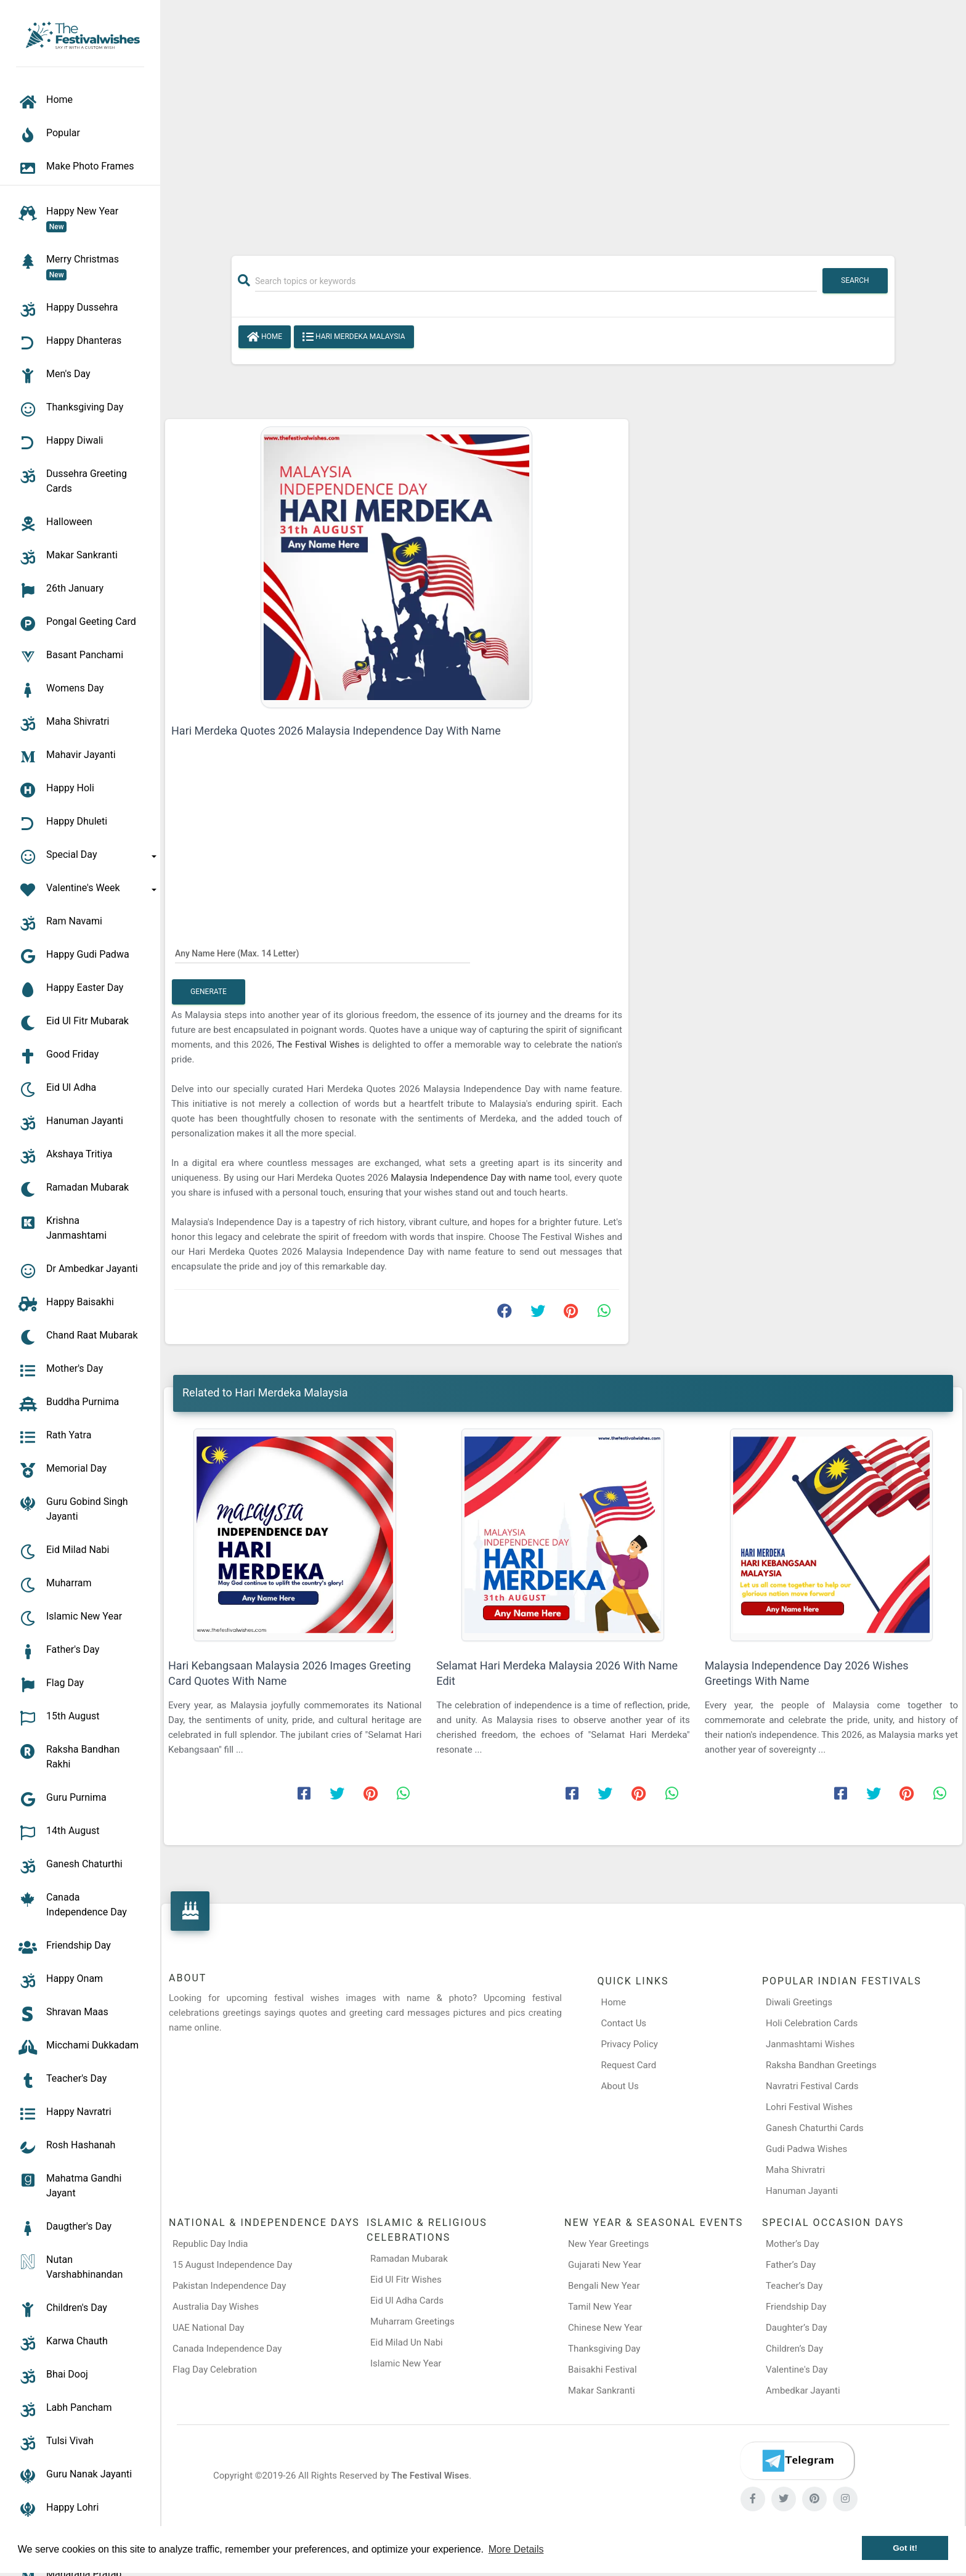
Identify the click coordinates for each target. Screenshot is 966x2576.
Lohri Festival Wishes (809, 2107)
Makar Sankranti (601, 2390)
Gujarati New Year (604, 2264)
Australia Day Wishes (215, 2306)
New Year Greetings (608, 2243)
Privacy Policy (629, 2044)
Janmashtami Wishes (810, 2044)
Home (264, 337)
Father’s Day (791, 2264)
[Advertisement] (563, 121)
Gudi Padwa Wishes (806, 2148)
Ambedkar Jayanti (803, 2390)
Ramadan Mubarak (409, 2258)
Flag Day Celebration (214, 2369)
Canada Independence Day (227, 2348)
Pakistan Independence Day (229, 2285)
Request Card (629, 2065)
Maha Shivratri (795, 2169)
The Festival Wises (430, 2475)
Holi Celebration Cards (812, 2023)
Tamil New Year (600, 2306)
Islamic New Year (405, 2363)
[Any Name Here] (322, 953)
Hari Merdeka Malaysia (353, 337)
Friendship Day (796, 2306)
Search (855, 280)
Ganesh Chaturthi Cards (815, 2128)
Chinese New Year (605, 2327)
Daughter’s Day (796, 2327)
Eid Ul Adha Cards (407, 2300)
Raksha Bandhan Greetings (821, 2065)
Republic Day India (210, 2243)
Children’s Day (794, 2348)
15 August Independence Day (232, 2264)
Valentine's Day (796, 2369)
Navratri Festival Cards (812, 2086)
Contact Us (624, 2023)
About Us (620, 2086)
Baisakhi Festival (602, 2369)
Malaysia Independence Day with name (472, 1177)
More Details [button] (516, 2549)
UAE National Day (208, 2327)
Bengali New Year (604, 2285)
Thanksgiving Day (604, 2348)
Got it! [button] (905, 2548)
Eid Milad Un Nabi (406, 2342)
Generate (208, 991)
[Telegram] (797, 2460)
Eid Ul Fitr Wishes (406, 2279)
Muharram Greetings (412, 2321)
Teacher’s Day (794, 2285)
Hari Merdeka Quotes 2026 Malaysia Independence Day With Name (336, 730)
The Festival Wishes (319, 1044)
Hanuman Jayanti (802, 2190)
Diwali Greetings (799, 2002)
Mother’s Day (792, 2243)
